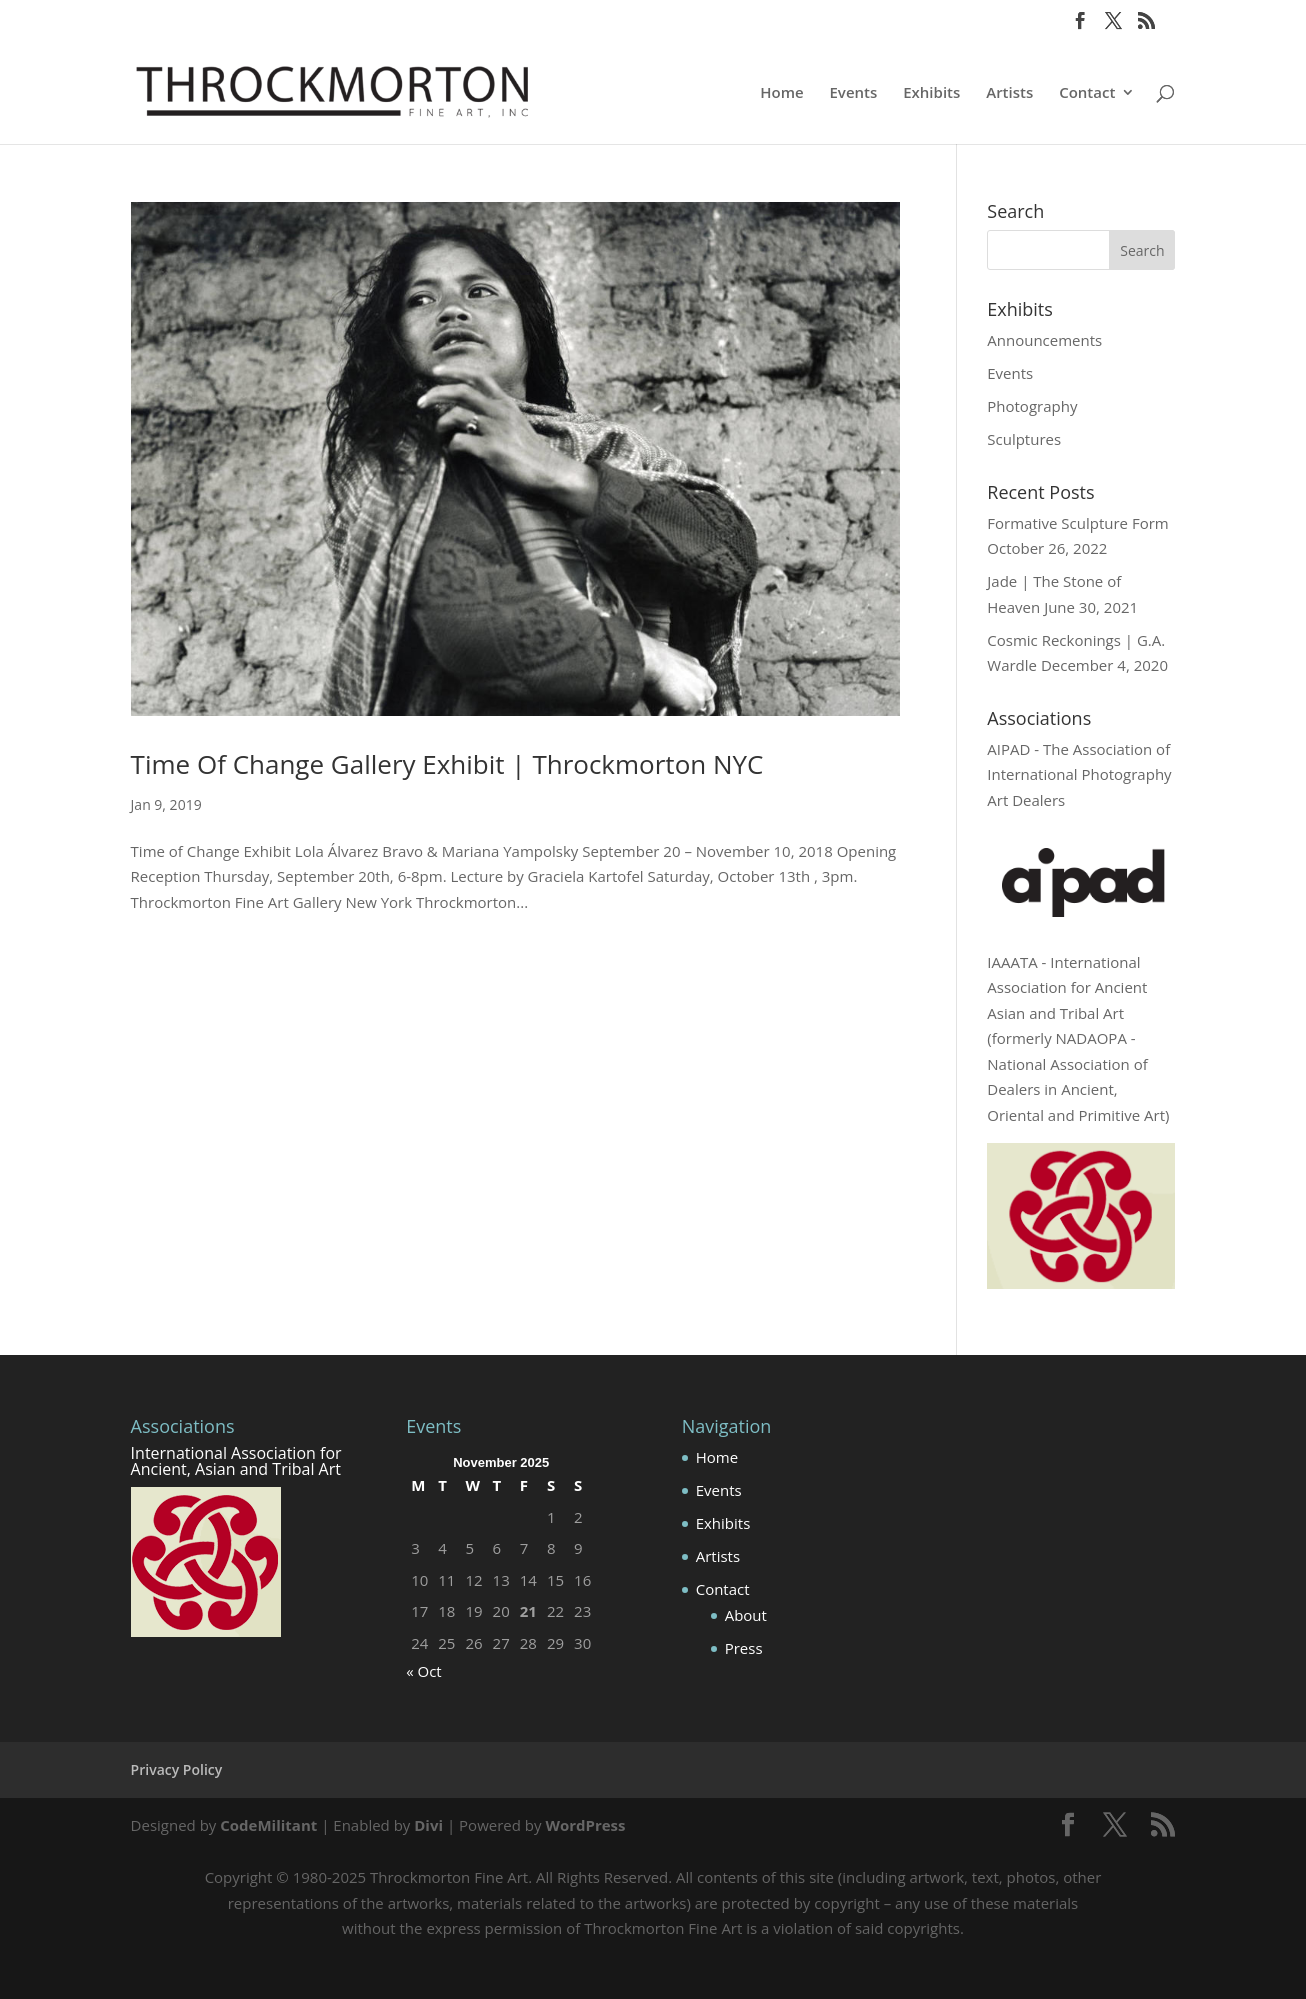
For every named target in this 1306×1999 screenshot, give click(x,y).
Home (781, 93)
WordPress (585, 1825)
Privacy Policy (177, 1769)
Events (854, 93)
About (746, 1615)
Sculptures (1024, 439)
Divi (428, 1825)
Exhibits (931, 93)
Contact (1087, 93)
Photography (1032, 406)
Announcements (1044, 340)
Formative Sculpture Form (1077, 523)
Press (744, 1648)
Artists (1009, 93)
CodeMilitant (268, 1825)
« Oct (424, 1671)
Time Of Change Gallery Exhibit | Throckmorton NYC (447, 764)
